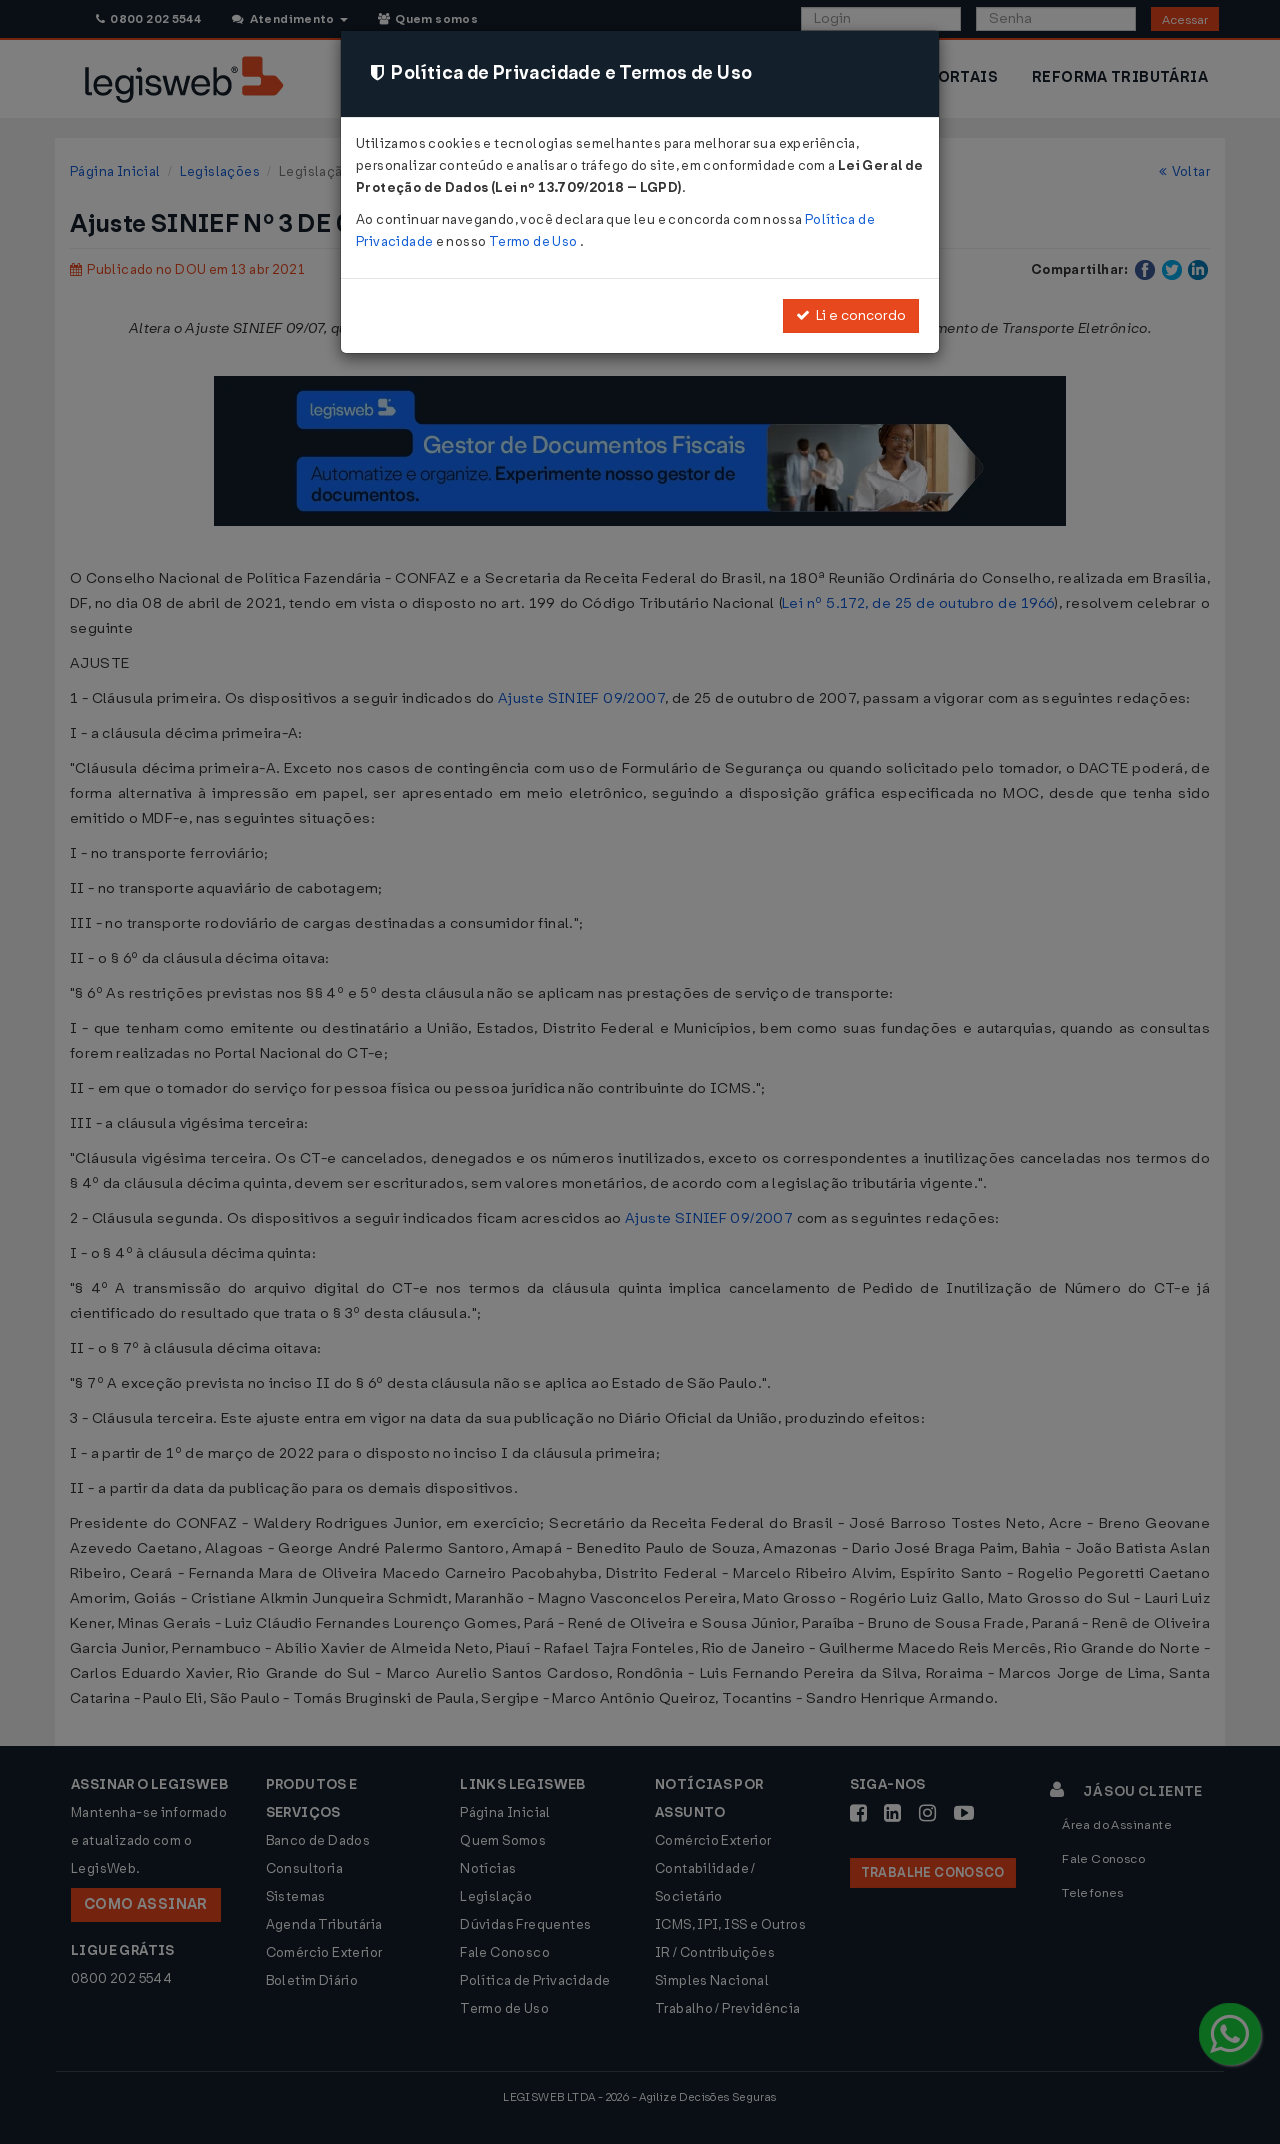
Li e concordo (851, 315)
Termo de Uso (534, 241)
